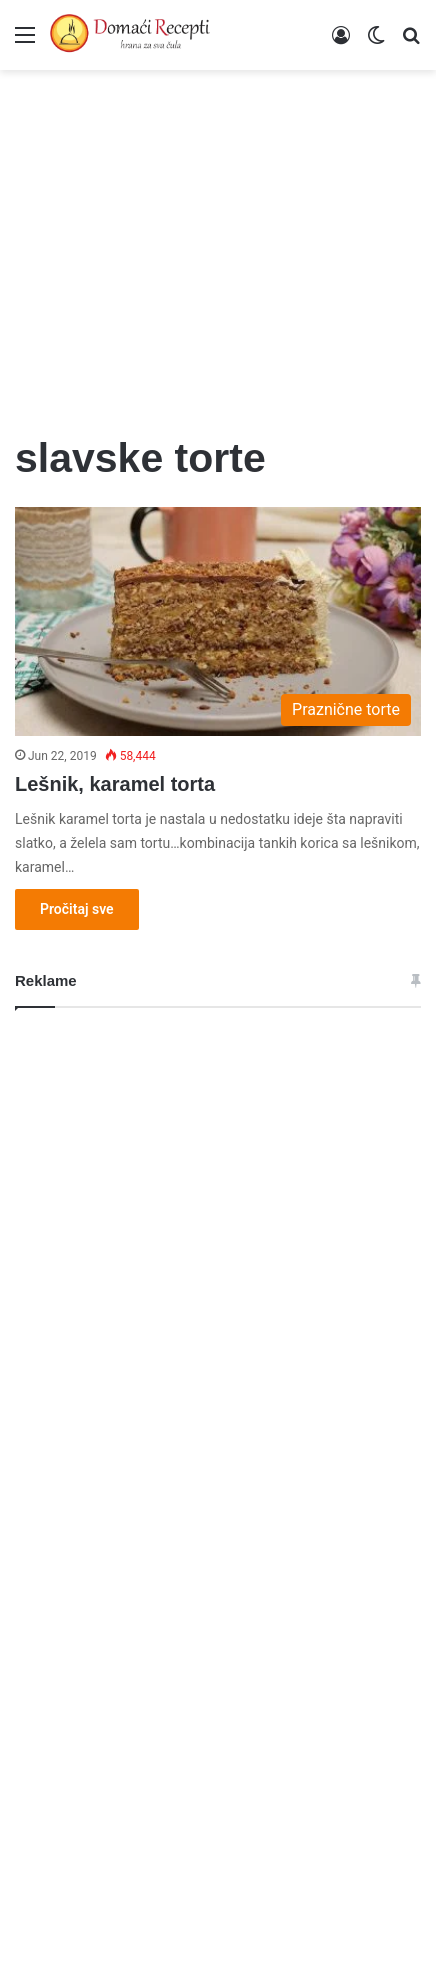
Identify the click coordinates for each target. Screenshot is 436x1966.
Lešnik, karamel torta (115, 784)
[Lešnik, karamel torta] (218, 621)
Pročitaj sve (77, 909)
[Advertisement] (218, 240)
